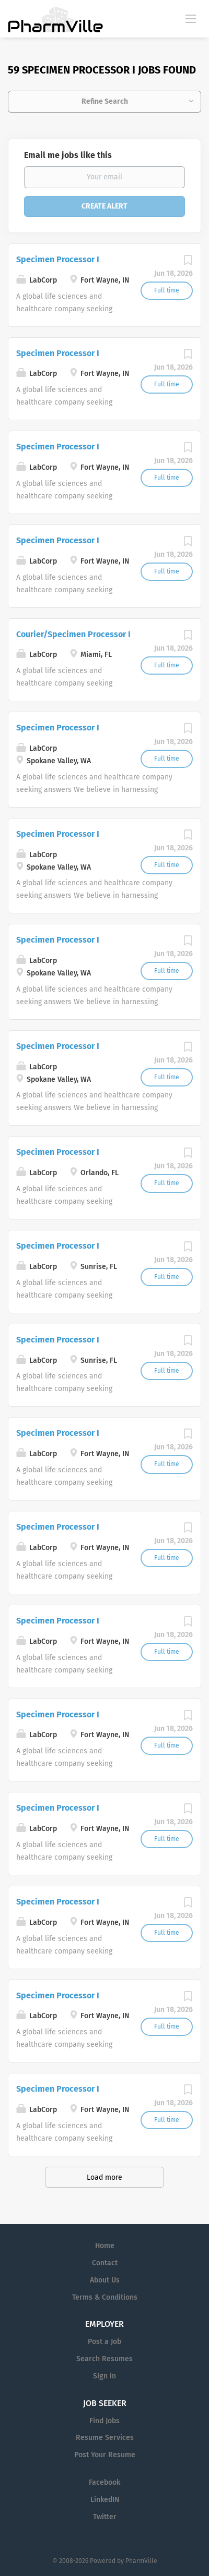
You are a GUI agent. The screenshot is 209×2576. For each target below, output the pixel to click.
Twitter (105, 2516)
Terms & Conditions (104, 2297)
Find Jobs (104, 2420)
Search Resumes (104, 2358)
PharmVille (141, 2561)
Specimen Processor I (57, 259)
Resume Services (105, 2437)
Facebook (104, 2482)
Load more (104, 2177)
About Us (105, 2280)
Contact (105, 2262)
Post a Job (104, 2341)
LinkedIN (104, 2499)
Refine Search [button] (105, 101)
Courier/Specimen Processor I (73, 634)
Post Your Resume (104, 2454)
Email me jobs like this (68, 155)
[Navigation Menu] (190, 18)
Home (104, 2245)
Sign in (104, 2376)
